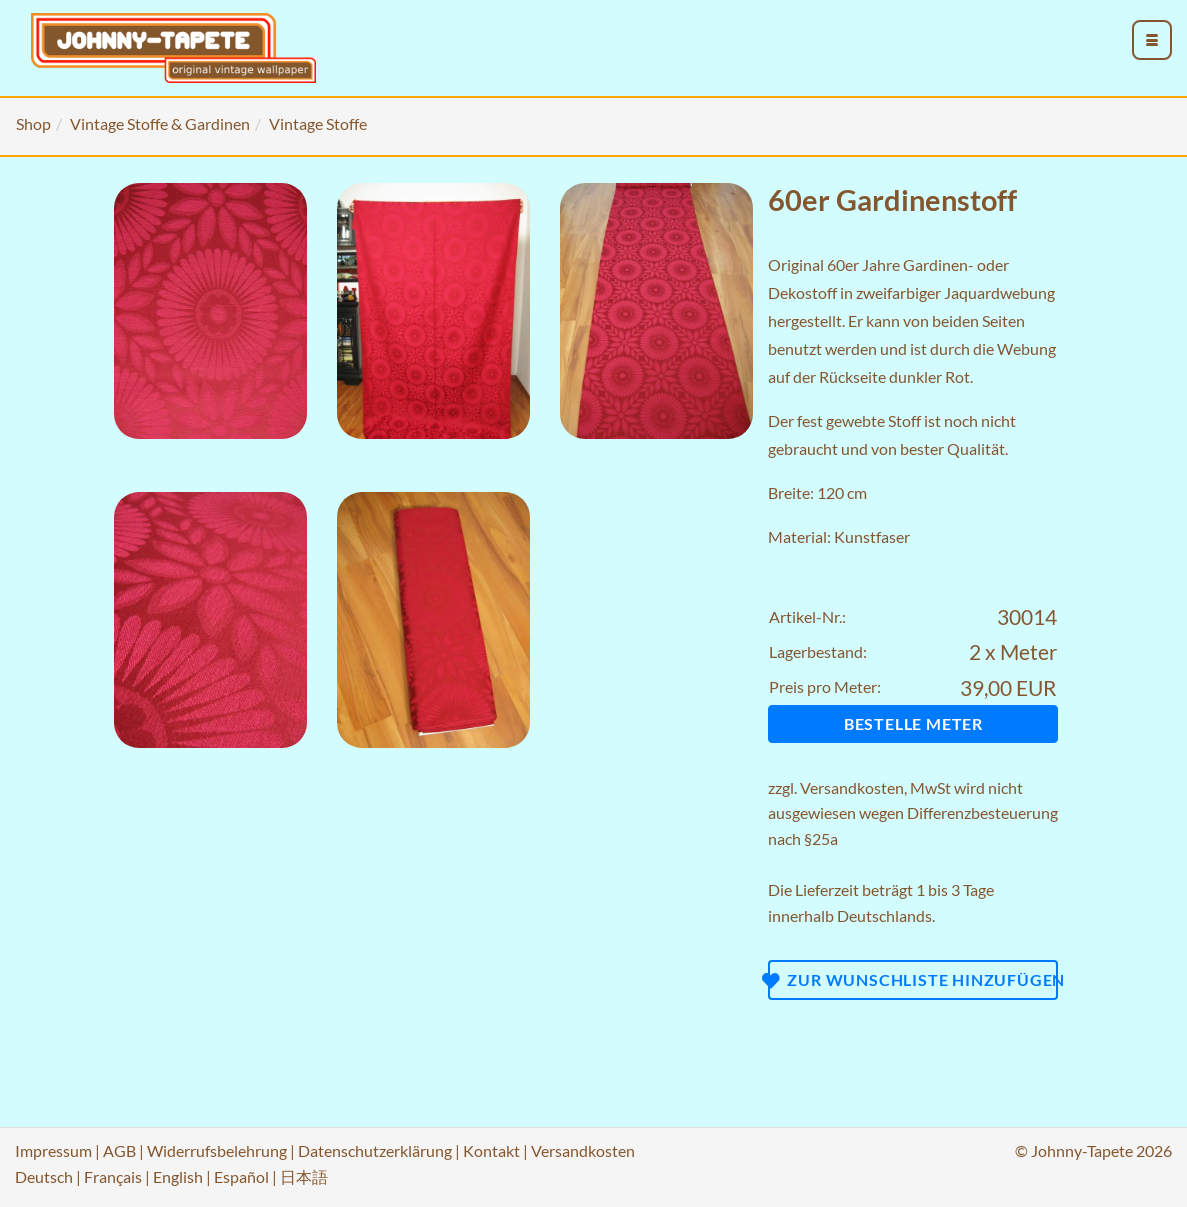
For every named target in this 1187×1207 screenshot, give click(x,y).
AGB (119, 1150)
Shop (33, 123)
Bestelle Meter (913, 723)
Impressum (53, 1150)
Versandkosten (852, 787)
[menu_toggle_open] (1152, 40)
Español (241, 1176)
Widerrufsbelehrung (217, 1150)
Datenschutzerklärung (375, 1150)
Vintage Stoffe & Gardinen (160, 123)
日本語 (304, 1176)
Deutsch (44, 1176)
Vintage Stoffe (318, 123)
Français (113, 1176)
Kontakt (491, 1150)
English (178, 1176)
